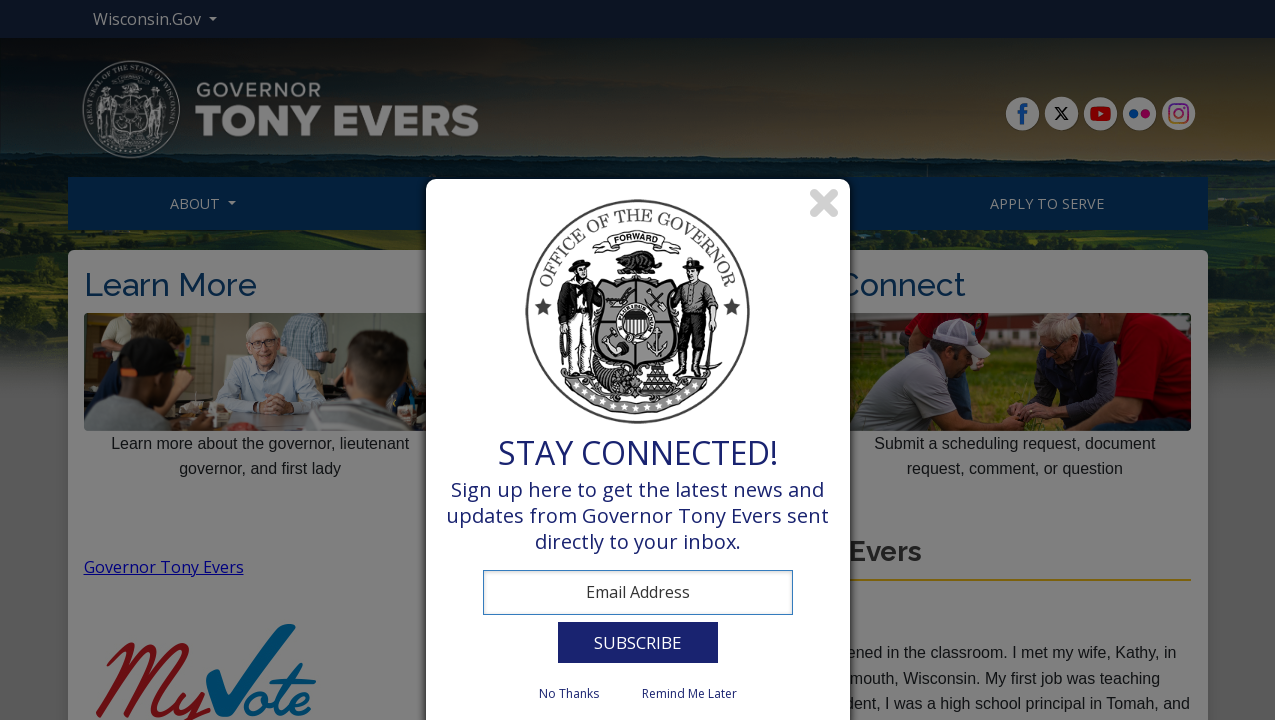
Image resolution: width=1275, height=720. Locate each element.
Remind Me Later (689, 693)
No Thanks (569, 693)
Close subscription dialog (825, 204)
